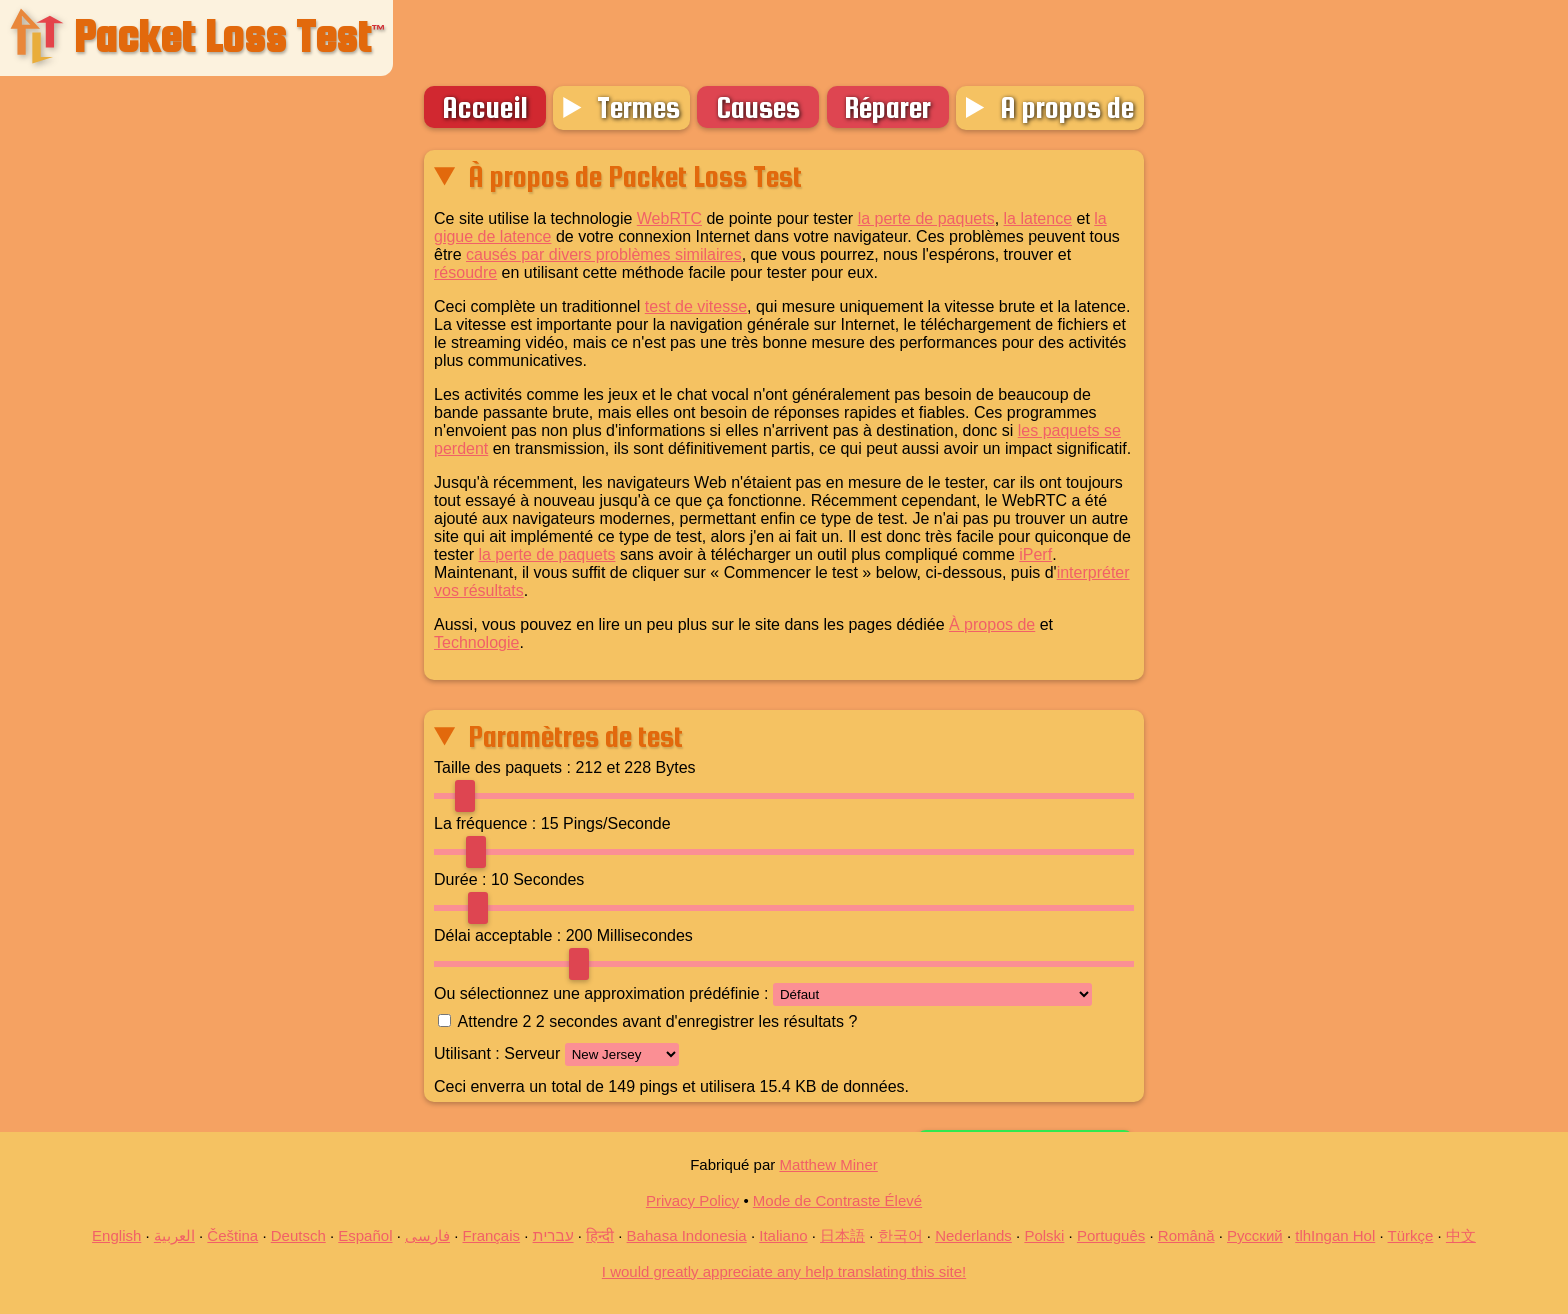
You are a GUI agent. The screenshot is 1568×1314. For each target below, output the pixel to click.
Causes (758, 107)
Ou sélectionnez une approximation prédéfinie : (601, 993)
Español (365, 1235)
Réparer (887, 107)
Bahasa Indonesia (687, 1235)
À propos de (992, 624)
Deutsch (298, 1235)
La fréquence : (485, 823)
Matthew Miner (828, 1164)
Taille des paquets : (502, 767)
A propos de (1067, 107)
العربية (174, 1235)
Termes (638, 107)
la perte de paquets (926, 218)
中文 (1461, 1235)
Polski (1044, 1235)
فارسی (427, 1235)
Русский (1255, 1235)
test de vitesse (696, 306)
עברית (553, 1235)
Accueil (485, 107)
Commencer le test (1025, 1055)
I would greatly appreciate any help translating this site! (784, 1271)
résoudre (465, 272)
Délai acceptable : (497, 935)
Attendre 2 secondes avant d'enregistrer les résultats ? (658, 1021)
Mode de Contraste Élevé (837, 1200)
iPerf (1035, 554)
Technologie (476, 642)
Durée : (460, 879)
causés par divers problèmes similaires (604, 254)
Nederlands (973, 1235)
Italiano (783, 1235)
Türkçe (1411, 1235)
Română (1186, 1235)
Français (492, 1235)
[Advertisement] (211, 435)
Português (1111, 1235)
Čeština (232, 1235)
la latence (1038, 218)
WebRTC (669, 218)
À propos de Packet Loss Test (635, 176)
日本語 (842, 1235)
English (116, 1235)
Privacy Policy (692, 1200)
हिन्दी (600, 1235)
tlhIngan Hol (1335, 1235)
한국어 (900, 1235)
